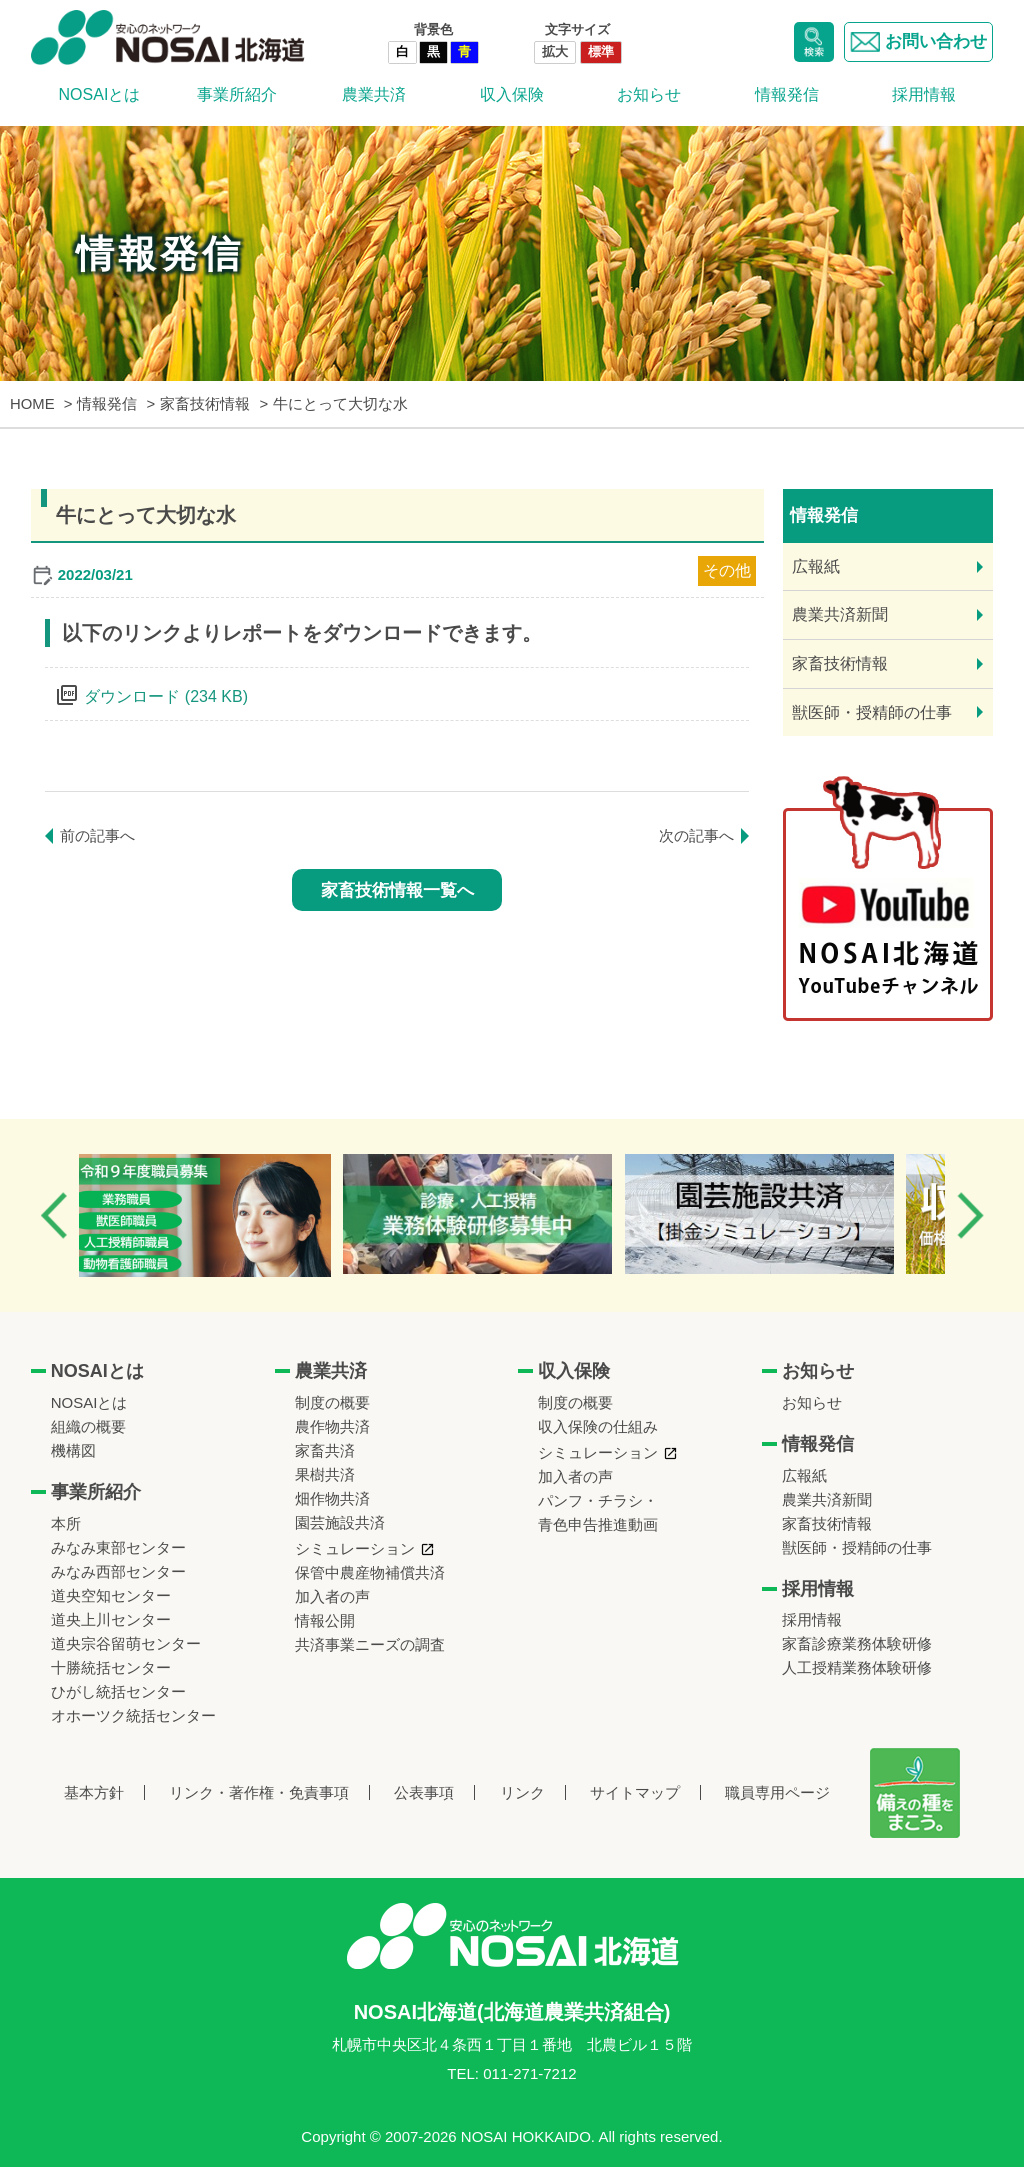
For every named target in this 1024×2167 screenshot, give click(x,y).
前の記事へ (97, 835)
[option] (223, 1215)
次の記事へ (696, 835)
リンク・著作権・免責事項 (259, 1792)
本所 (66, 1523)
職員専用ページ (777, 1792)
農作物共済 (332, 1426)
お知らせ (649, 94)
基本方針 (94, 1792)
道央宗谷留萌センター (126, 1643)
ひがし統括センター (118, 1691)
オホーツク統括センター (133, 1715)
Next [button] (970, 1215)
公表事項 (424, 1792)
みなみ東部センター (118, 1547)
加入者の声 (332, 1596)
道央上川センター (111, 1619)
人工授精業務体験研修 (857, 1667)
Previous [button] (54, 1215)
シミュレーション (355, 1548)
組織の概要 (88, 1426)
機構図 (73, 1450)
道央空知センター (111, 1595)
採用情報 (924, 94)
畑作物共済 (332, 1498)
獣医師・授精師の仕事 (872, 712)
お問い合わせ (918, 42)
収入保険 (512, 94)
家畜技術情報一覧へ (397, 890)
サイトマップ (635, 1792)
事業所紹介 (237, 94)
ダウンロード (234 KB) (166, 696)
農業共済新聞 (840, 614)
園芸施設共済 (340, 1522)
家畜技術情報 (840, 663)
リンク (522, 1792)
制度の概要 (332, 1402)
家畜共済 (325, 1450)
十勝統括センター (111, 1667)
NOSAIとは (100, 94)
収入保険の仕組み (598, 1426)
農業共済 (374, 94)
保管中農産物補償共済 (370, 1572)
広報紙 (816, 566)
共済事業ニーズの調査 (370, 1644)
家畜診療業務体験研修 (857, 1643)
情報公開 (325, 1620)
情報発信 (787, 94)
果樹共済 (325, 1474)
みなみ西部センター (118, 1571)
